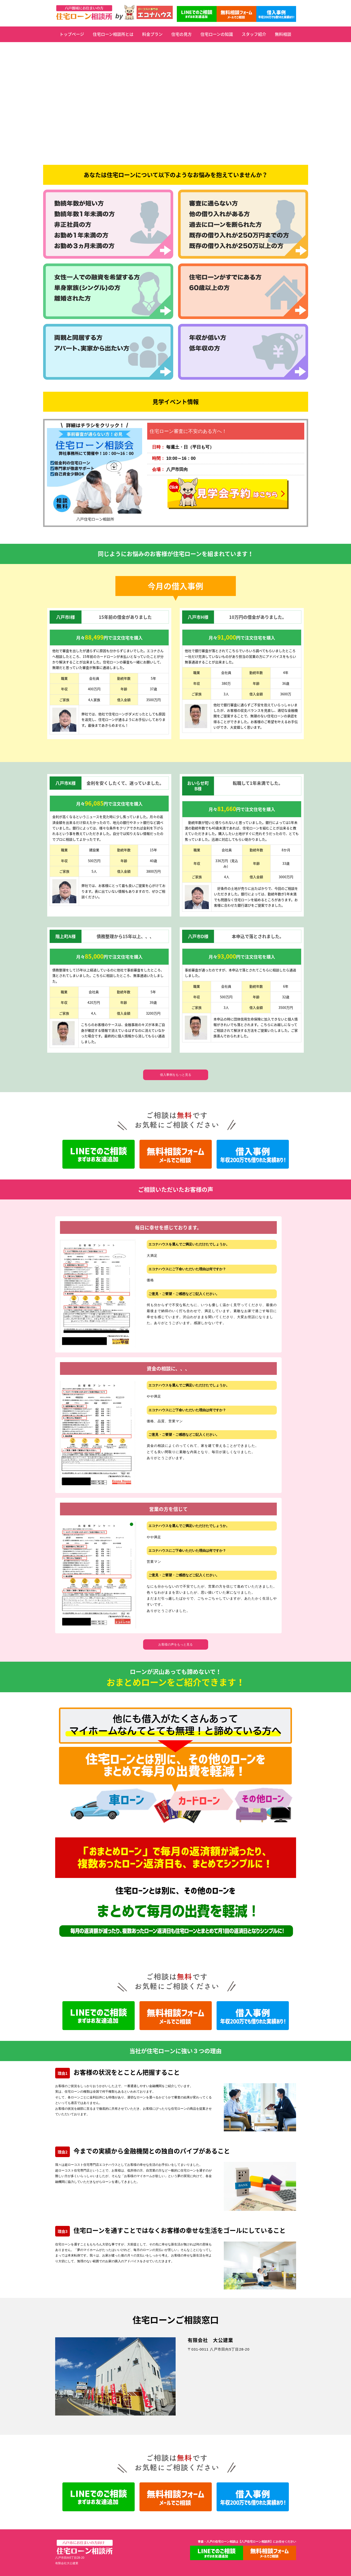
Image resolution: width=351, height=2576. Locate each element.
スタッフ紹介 (254, 34)
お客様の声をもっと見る (175, 1644)
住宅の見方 (181, 34)
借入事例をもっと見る (175, 1075)
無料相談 (283, 34)
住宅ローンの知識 (216, 34)
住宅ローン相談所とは (113, 34)
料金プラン (152, 34)
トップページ (72, 34)
